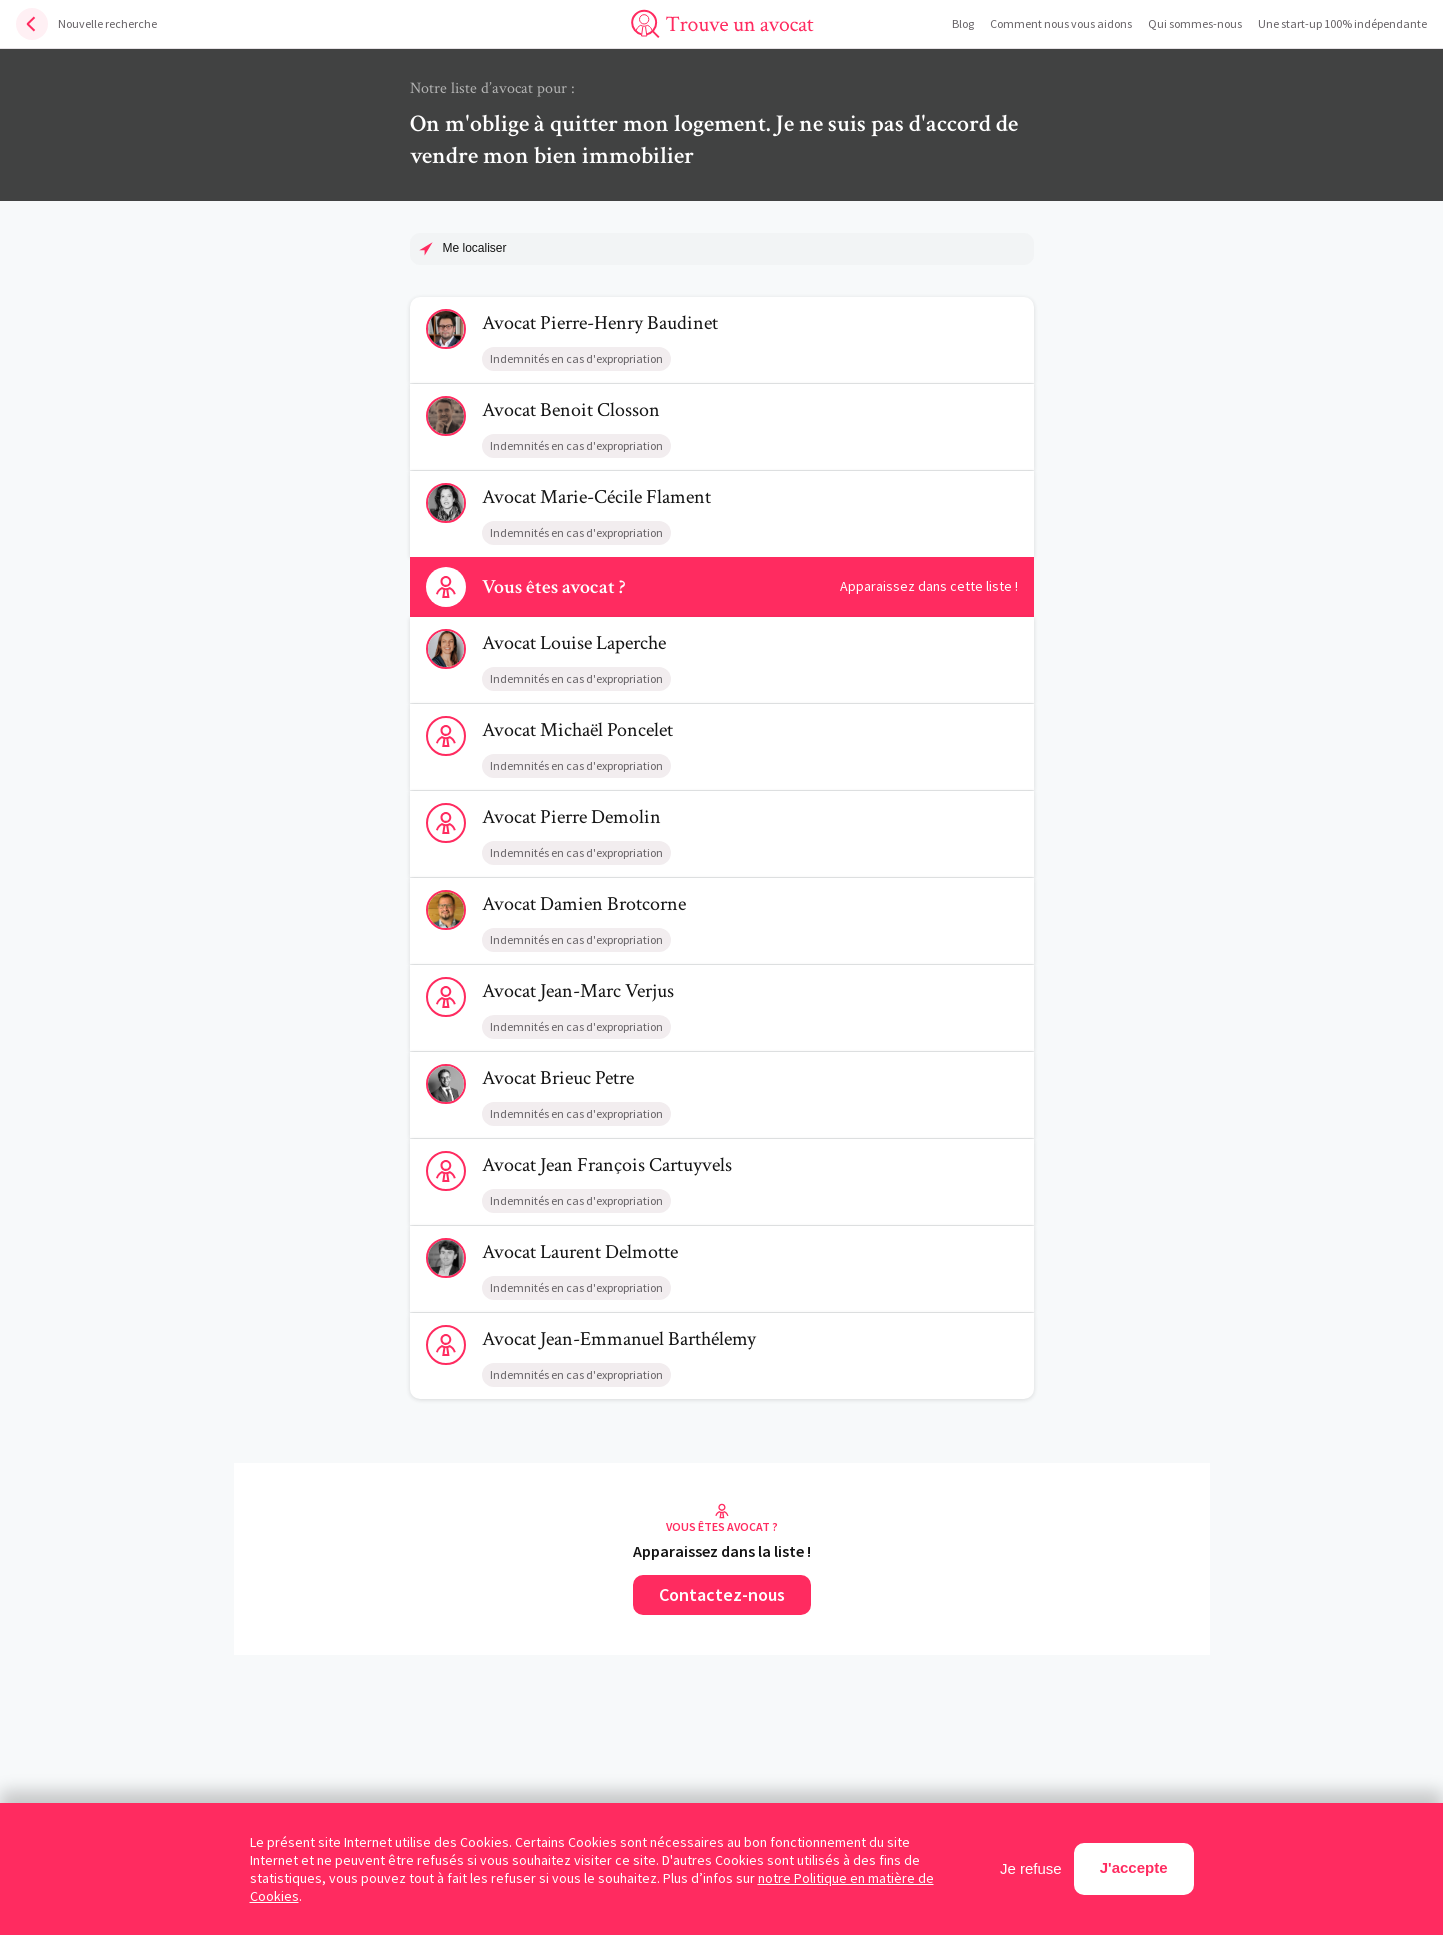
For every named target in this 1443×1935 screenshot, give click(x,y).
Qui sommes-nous (1195, 23)
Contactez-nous (722, 1594)
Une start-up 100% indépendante (1342, 23)
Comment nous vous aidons (1061, 23)
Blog (963, 23)
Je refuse (1031, 1868)
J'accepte (1134, 1867)
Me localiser (475, 248)
